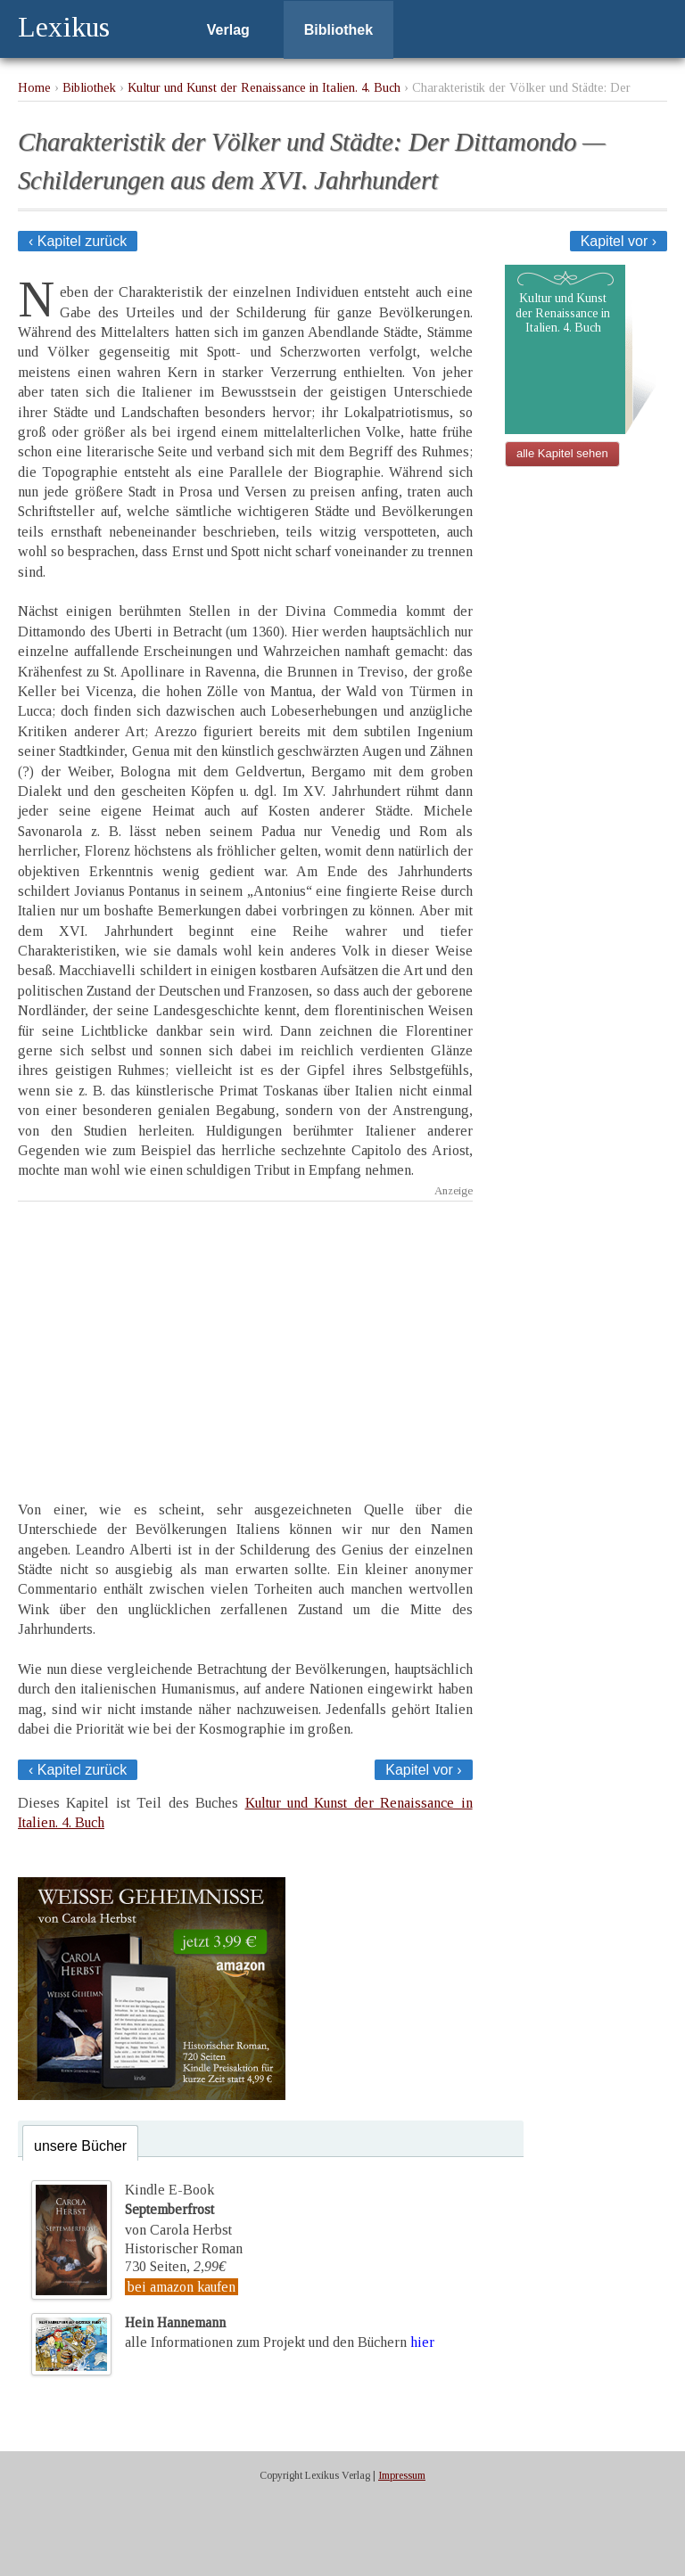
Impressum (401, 2475)
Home (34, 87)
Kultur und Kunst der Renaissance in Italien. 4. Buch (264, 87)
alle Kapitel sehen (562, 453)
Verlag (228, 29)
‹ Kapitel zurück (78, 241)
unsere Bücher (80, 2146)
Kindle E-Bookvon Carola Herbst (178, 2209)
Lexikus (64, 27)
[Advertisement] (245, 1335)
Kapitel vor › (618, 241)
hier (422, 2342)
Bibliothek (338, 29)
